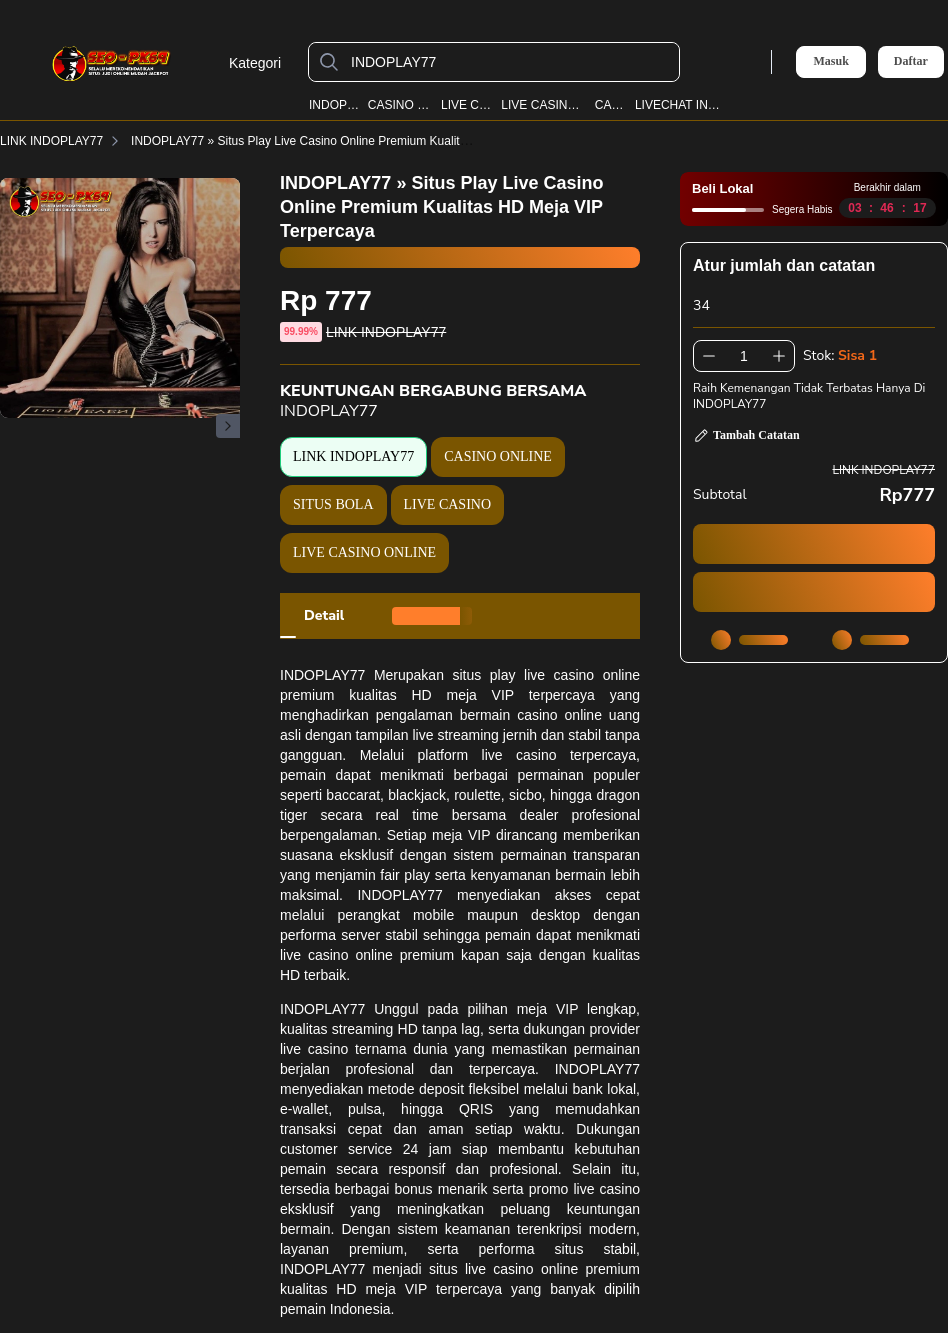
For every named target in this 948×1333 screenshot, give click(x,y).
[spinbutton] (744, 356)
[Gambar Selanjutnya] (228, 426)
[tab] (324, 616)
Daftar (911, 61)
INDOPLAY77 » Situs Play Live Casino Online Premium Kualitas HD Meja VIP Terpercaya (381, 141)
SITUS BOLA (333, 504)
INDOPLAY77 (334, 105)
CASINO (611, 105)
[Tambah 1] (779, 356)
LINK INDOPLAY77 (63, 141)
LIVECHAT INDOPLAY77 (681, 105)
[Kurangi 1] (709, 356)
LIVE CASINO (467, 105)
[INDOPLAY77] (510, 62)
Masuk (830, 61)
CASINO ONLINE (400, 105)
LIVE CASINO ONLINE (543, 105)
